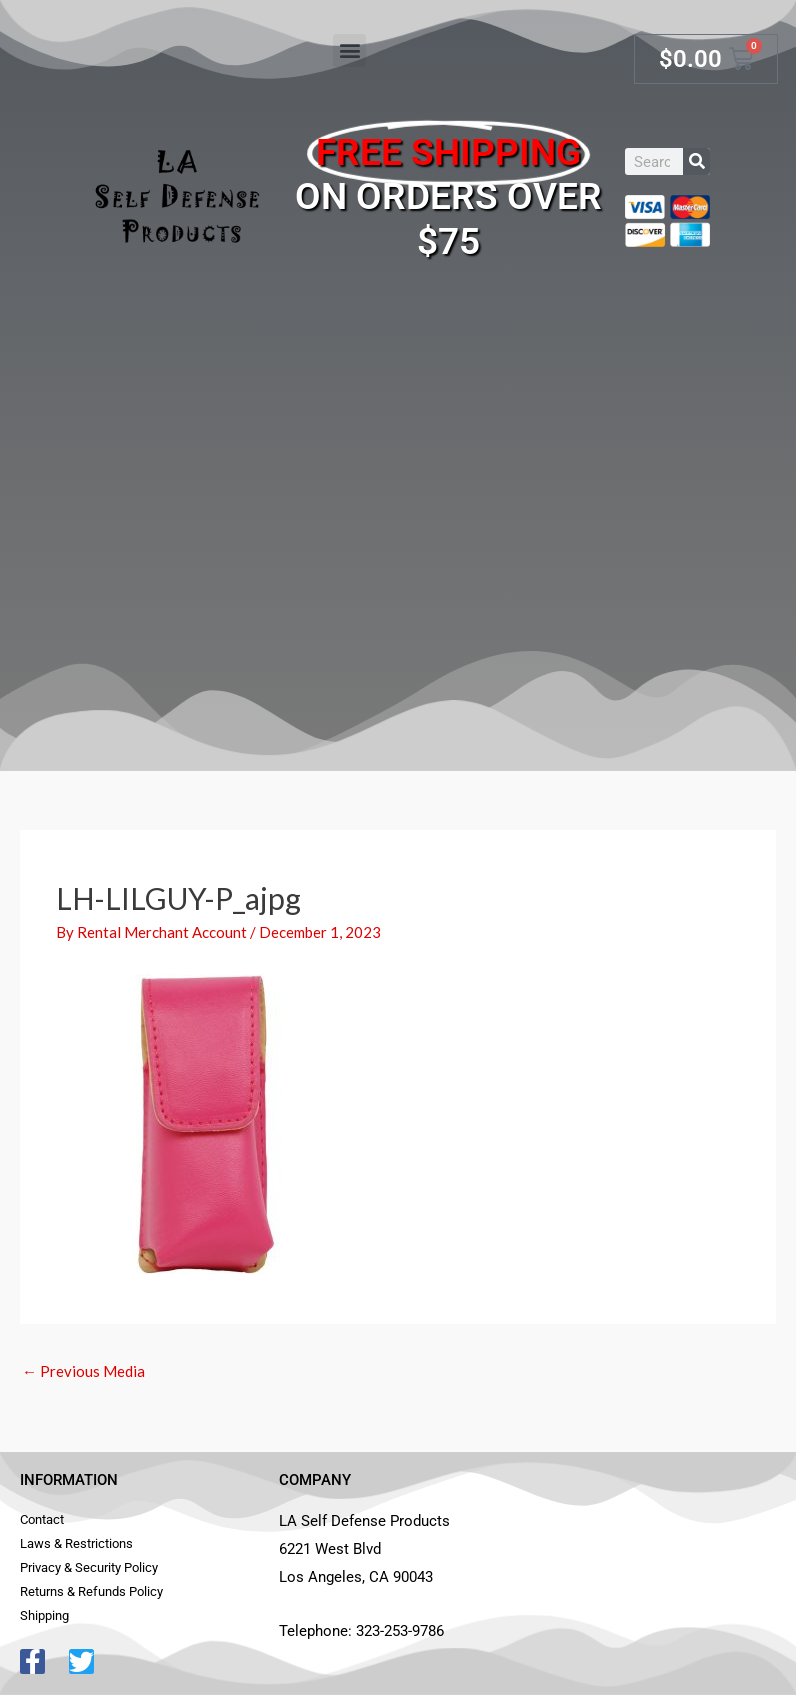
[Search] (696, 161)
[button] (349, 50)
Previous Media (83, 1371)
